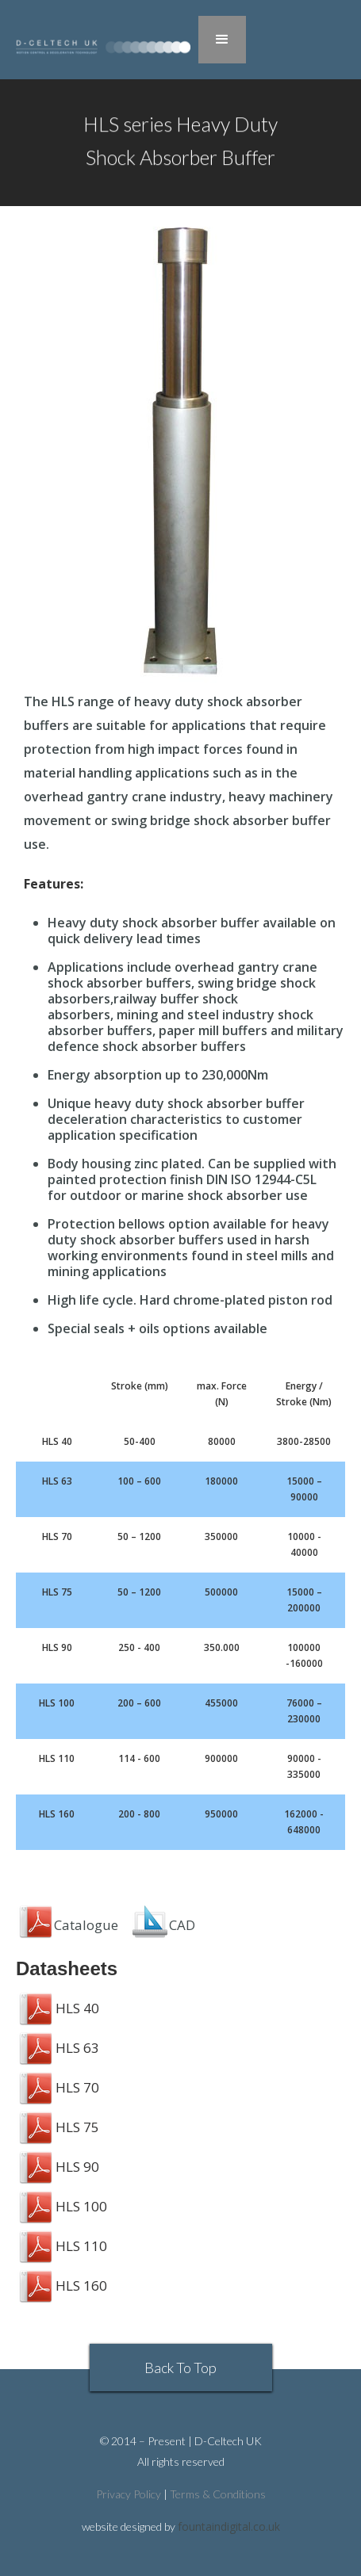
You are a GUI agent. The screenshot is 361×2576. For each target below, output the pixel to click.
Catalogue (67, 1925)
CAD (182, 1925)
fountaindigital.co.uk (229, 2526)
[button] (222, 39)
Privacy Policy (128, 2494)
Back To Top (180, 2367)
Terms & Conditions (218, 2494)
